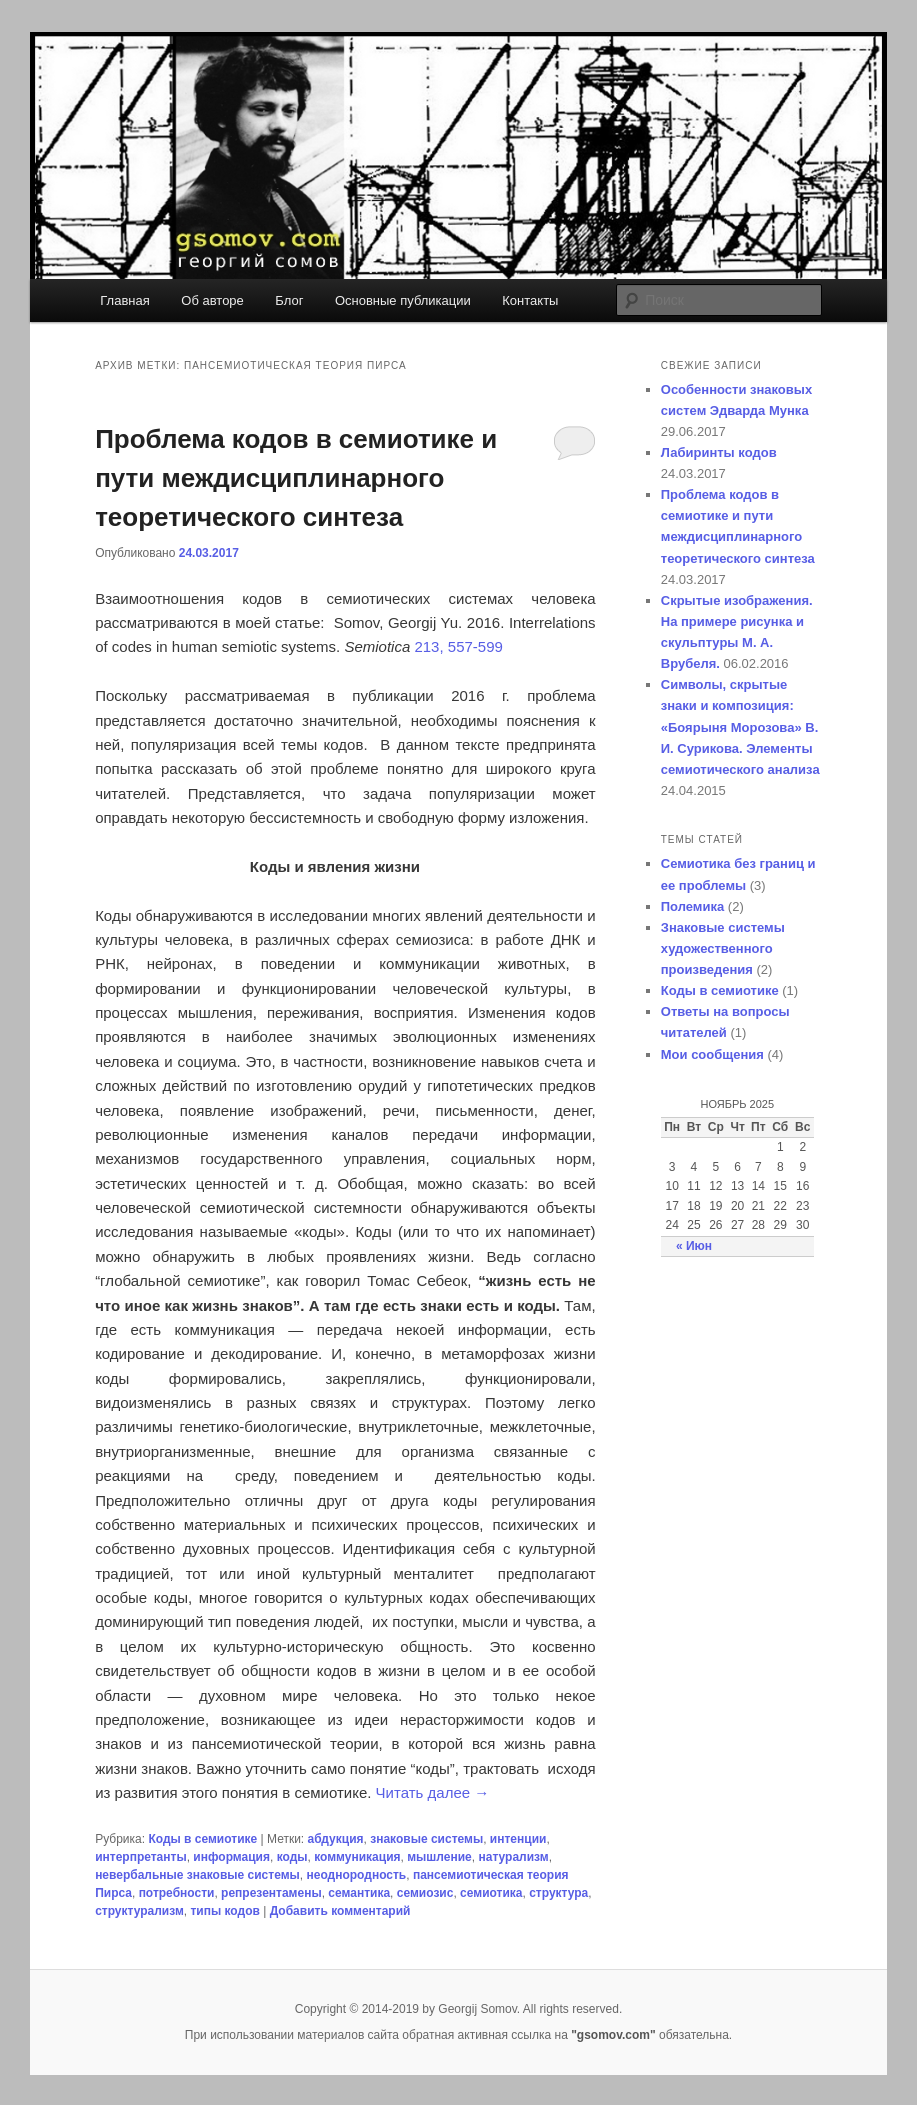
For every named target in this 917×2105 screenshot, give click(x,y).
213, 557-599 (458, 646)
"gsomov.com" (615, 2035)
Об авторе (212, 300)
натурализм (513, 1857)
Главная (124, 300)
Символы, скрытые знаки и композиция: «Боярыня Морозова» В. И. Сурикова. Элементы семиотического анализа (740, 727)
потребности (177, 1893)
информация (231, 1857)
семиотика (491, 1893)
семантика (359, 1893)
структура (558, 1893)
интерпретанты (141, 1857)
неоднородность (356, 1875)
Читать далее (433, 1792)
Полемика (692, 906)
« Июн (694, 1246)
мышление (439, 1857)
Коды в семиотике (202, 1839)
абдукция (336, 1839)
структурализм (139, 1911)
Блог (289, 300)
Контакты (530, 300)
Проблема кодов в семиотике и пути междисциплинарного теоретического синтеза (296, 478)
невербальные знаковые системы (197, 1875)
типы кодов (224, 1911)
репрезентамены (271, 1893)
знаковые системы (426, 1839)
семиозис (425, 1893)
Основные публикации (403, 300)
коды (292, 1857)
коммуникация (357, 1857)
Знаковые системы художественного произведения (723, 948)
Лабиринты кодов (719, 452)
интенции (518, 1839)
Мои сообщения (712, 1054)
